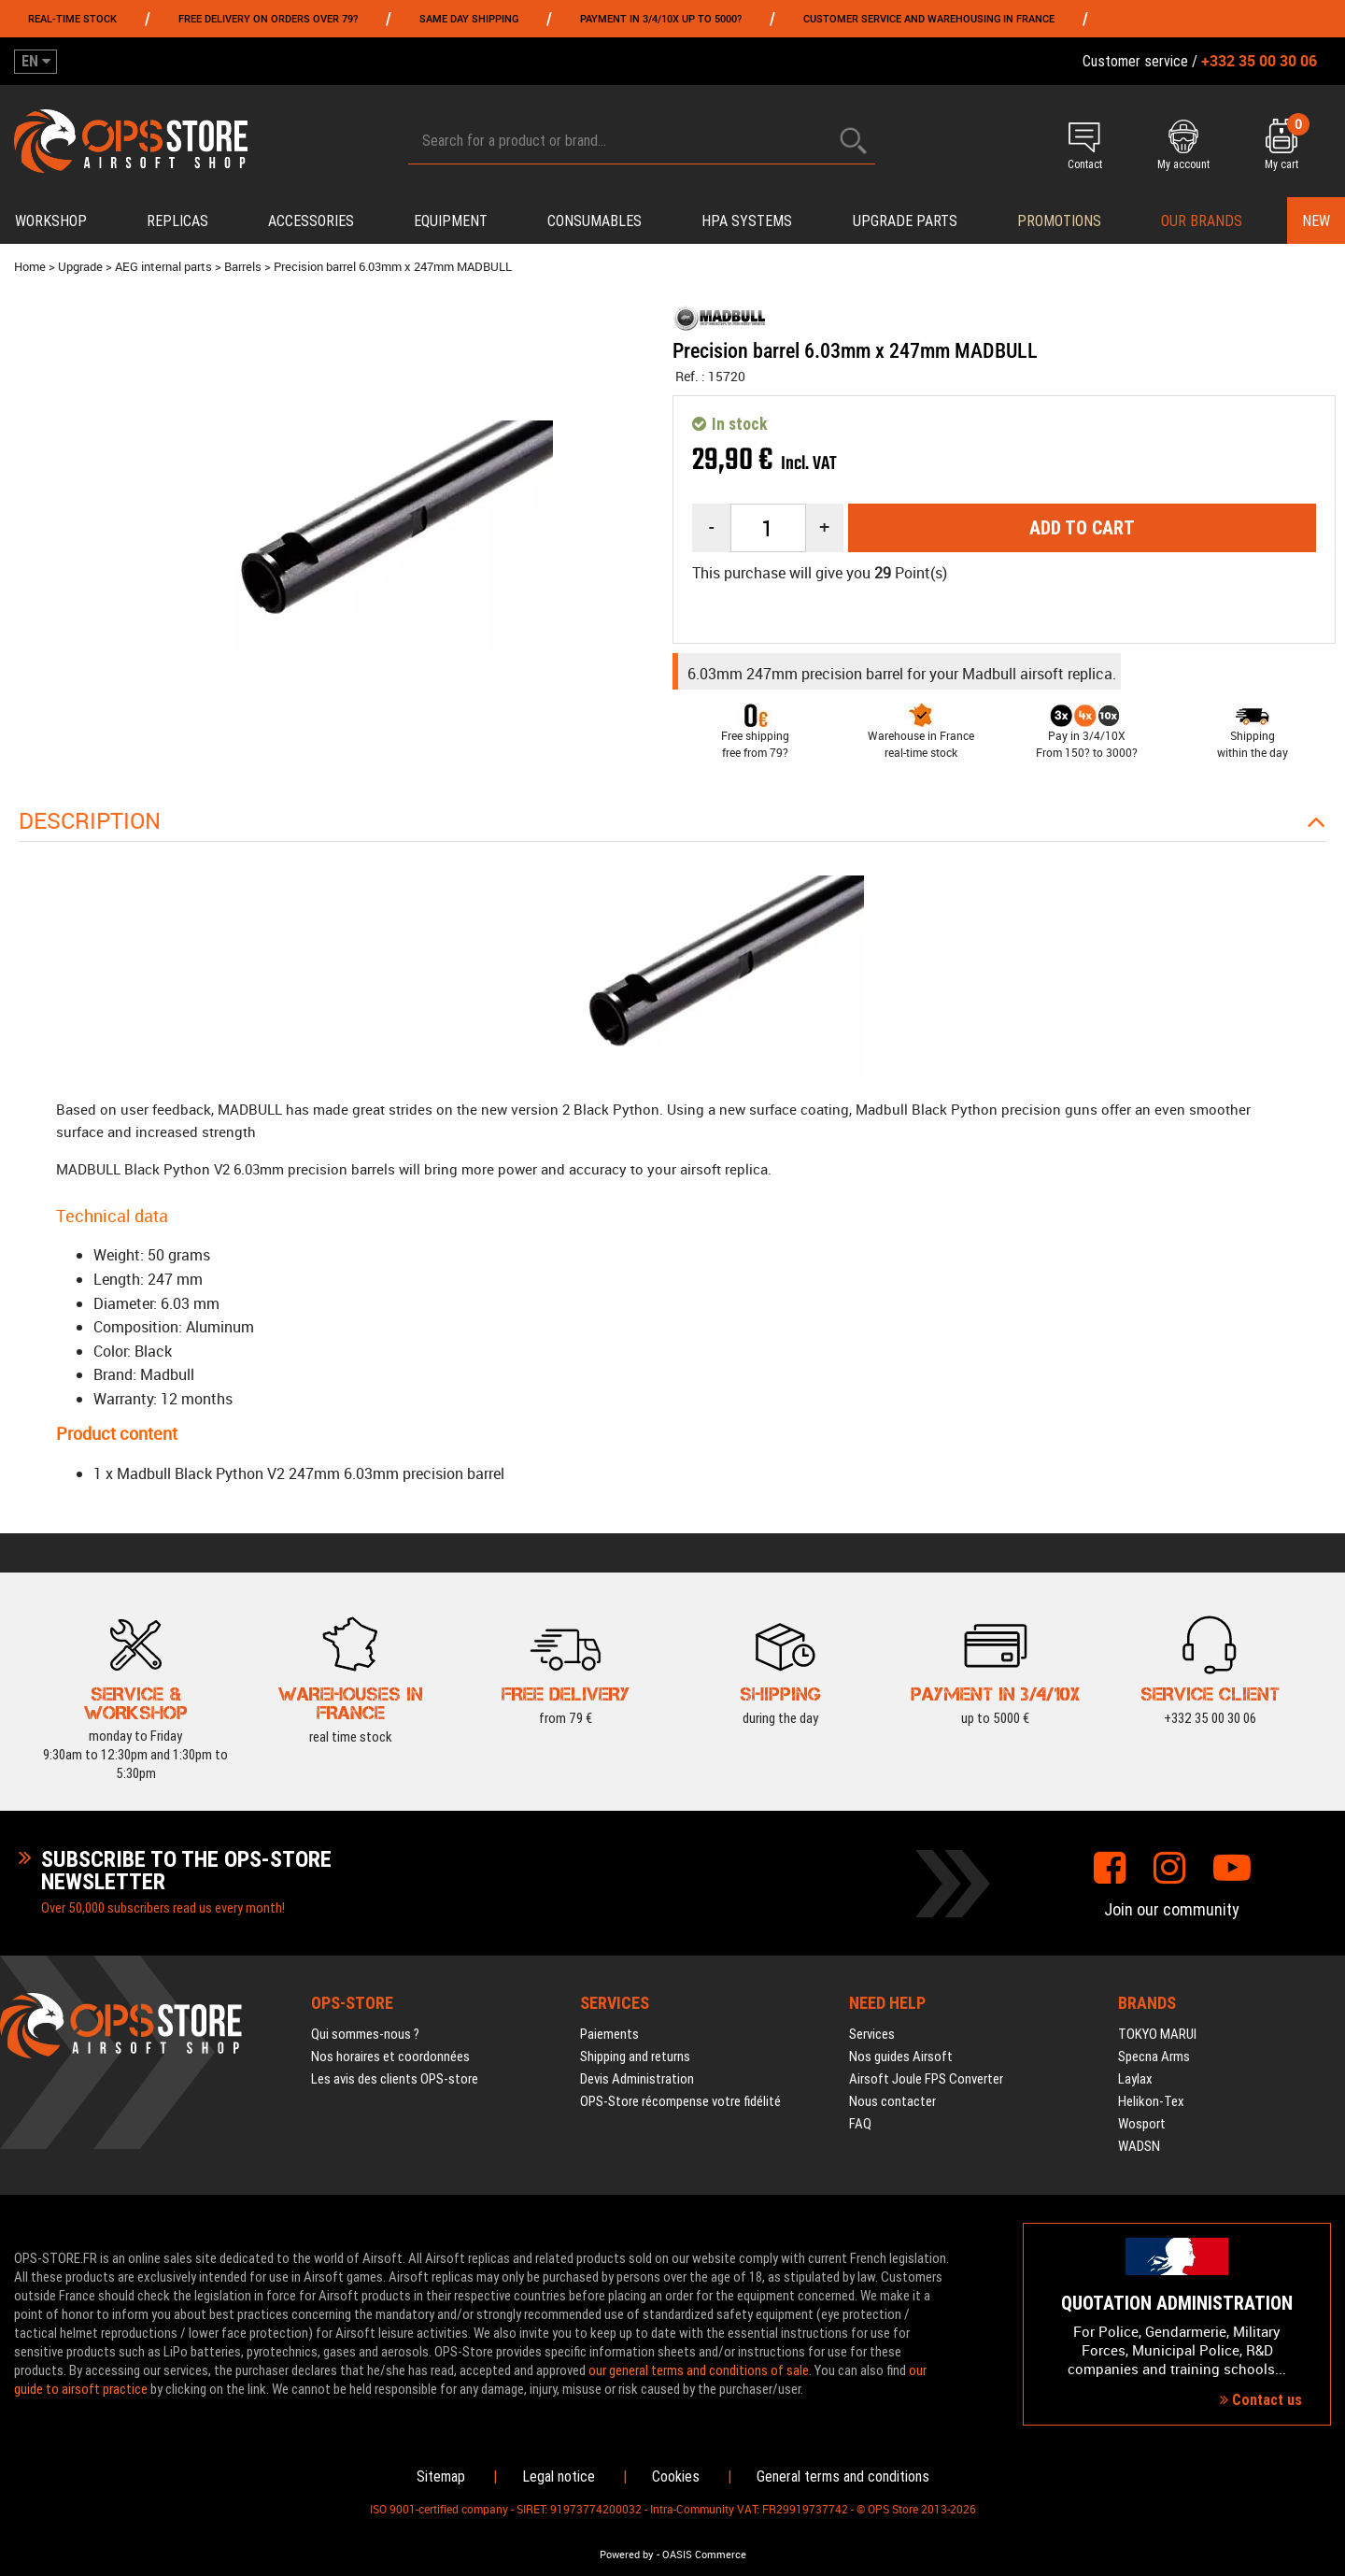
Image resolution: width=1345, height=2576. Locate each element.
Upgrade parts (905, 221)
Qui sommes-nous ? (365, 2034)
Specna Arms (1154, 2056)
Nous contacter (892, 2101)
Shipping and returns (635, 2056)
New (1316, 221)
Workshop (51, 221)
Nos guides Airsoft (901, 2056)
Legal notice (558, 2476)
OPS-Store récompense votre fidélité (680, 2101)
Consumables (594, 221)
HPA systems (746, 221)
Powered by (627, 2554)
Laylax (1135, 2079)
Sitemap (441, 2476)
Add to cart (1082, 528)
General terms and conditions (843, 2476)
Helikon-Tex (1151, 2101)
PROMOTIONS (1059, 221)
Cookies (676, 2476)
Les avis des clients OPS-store (394, 2079)
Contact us (1261, 2400)
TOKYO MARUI (1157, 2034)
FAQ (860, 2123)
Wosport (1142, 2123)
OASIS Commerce (704, 2554)
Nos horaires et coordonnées (390, 2056)
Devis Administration (637, 2079)
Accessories (311, 221)
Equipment (451, 221)
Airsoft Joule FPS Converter (926, 2079)
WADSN (1139, 2146)
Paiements (609, 2034)
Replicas (177, 221)
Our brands (1201, 221)
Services (872, 2034)
